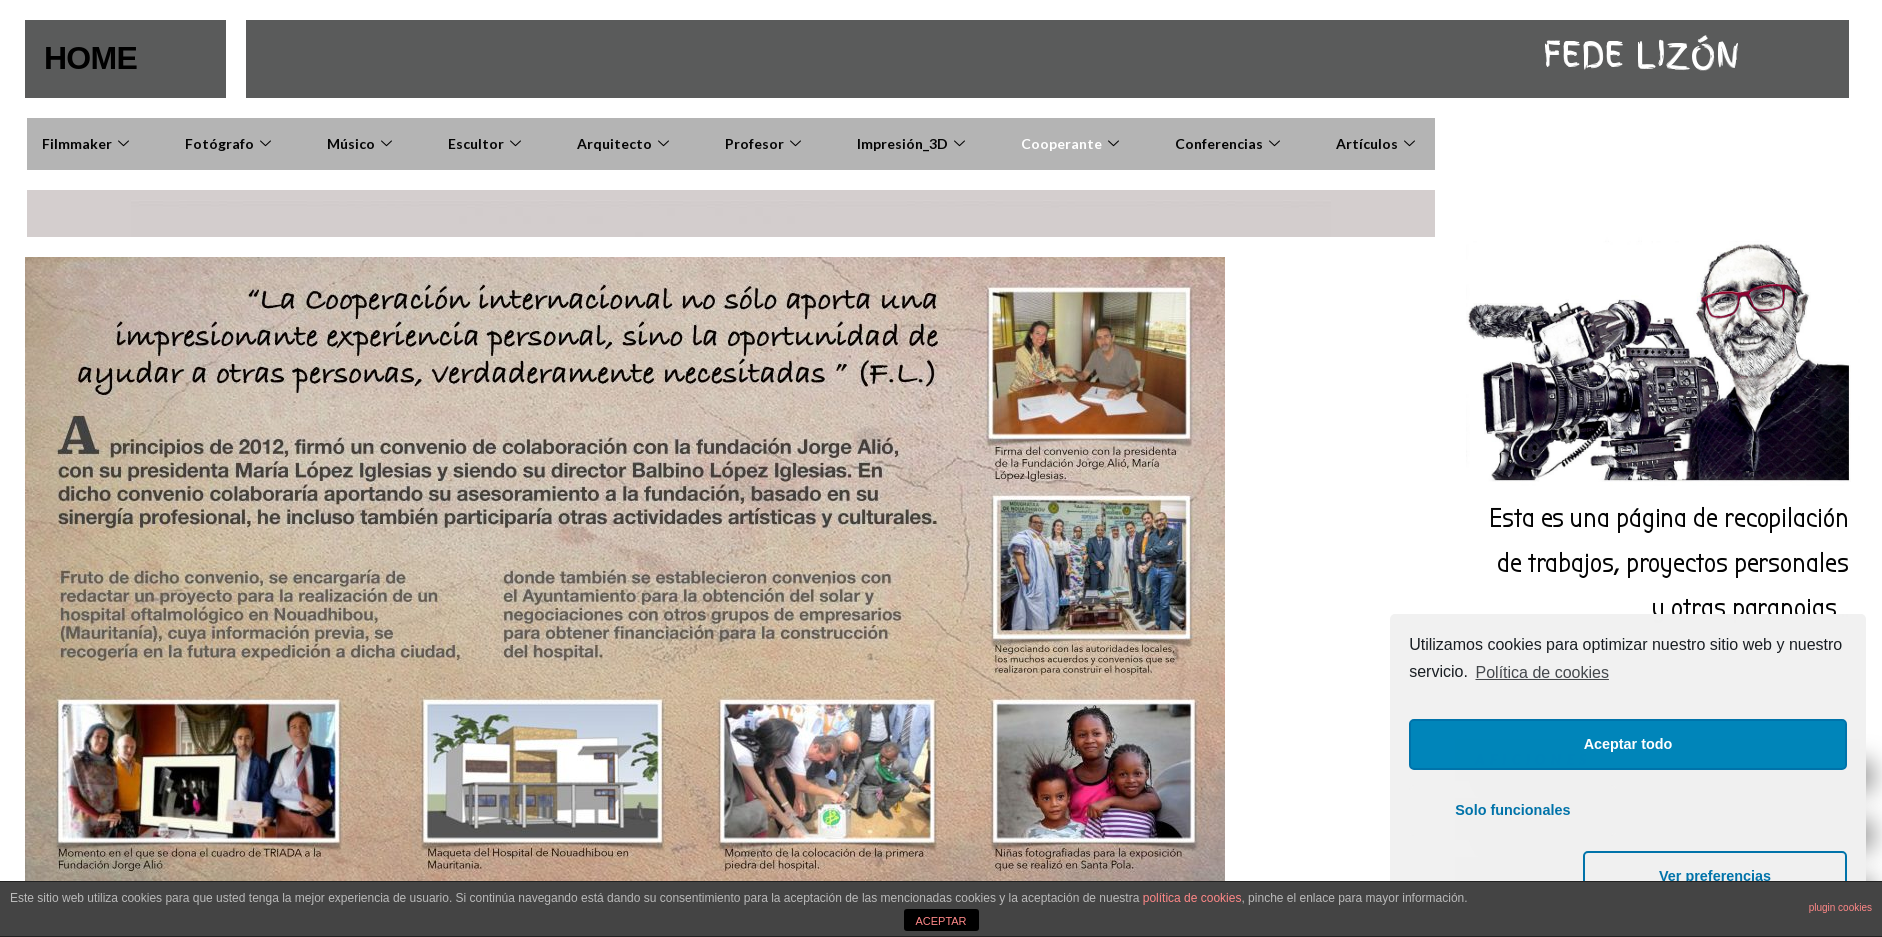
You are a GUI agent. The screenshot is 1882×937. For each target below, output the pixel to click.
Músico (362, 143)
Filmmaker (88, 143)
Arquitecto (625, 143)
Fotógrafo (230, 143)
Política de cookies (1542, 738)
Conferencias (1230, 143)
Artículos (1378, 143)
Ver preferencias (1743, 876)
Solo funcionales (1512, 876)
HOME (92, 58)
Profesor (765, 143)
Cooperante (1072, 143)
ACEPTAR (940, 921)
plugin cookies (1840, 907)
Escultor (487, 143)
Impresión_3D (913, 143)
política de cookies (1192, 898)
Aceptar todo (1628, 810)
